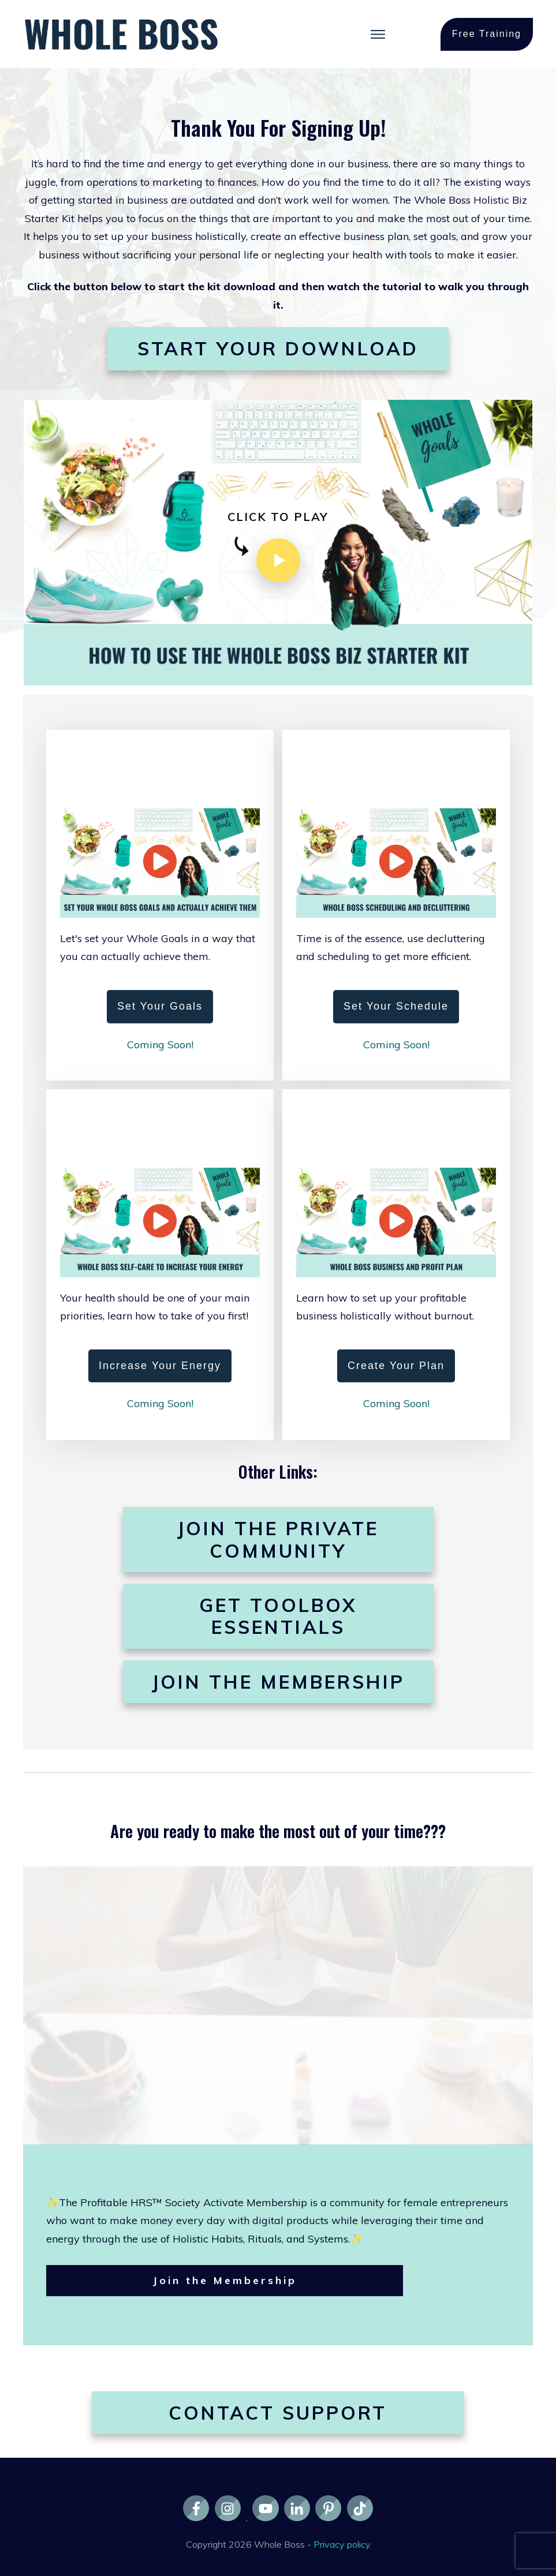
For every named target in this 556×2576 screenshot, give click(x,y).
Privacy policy (342, 2544)
